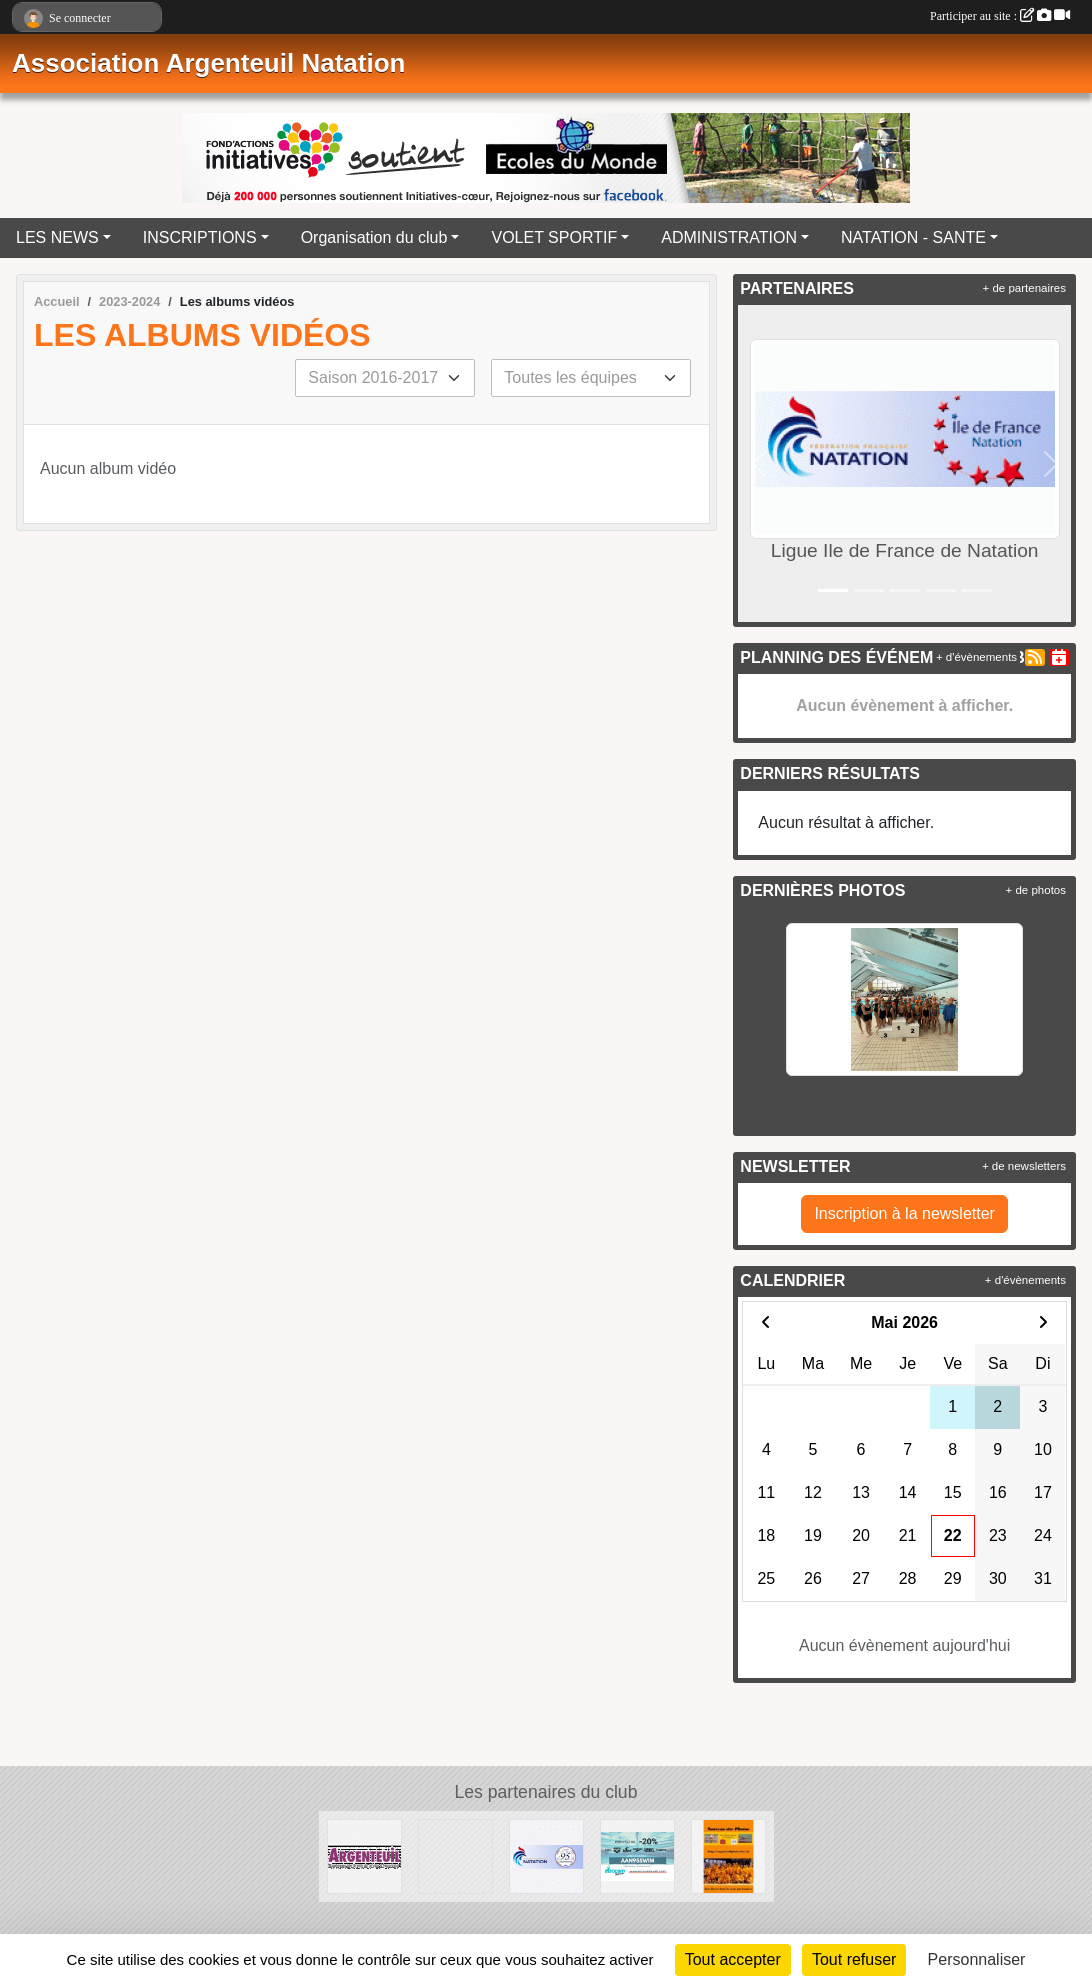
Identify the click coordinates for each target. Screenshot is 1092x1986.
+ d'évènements (976, 657)
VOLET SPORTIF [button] (554, 237)
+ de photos (1036, 890)
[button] (758, 463)
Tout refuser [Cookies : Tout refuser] (854, 1959)
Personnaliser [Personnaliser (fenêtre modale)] (977, 1959)
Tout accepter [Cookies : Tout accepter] (733, 1959)
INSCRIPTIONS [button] (200, 237)
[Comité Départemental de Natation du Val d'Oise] (546, 1855)
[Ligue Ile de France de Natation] (455, 1855)
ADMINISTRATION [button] (729, 237)
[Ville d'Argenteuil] (364, 1855)
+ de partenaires (1024, 288)
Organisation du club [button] (374, 237)
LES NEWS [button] (57, 237)
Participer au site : (1000, 16)
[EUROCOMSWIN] (637, 1855)
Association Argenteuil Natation (208, 63)
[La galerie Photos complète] (728, 1855)
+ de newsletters (1024, 1166)
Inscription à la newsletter (904, 1213)
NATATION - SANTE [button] (913, 237)
